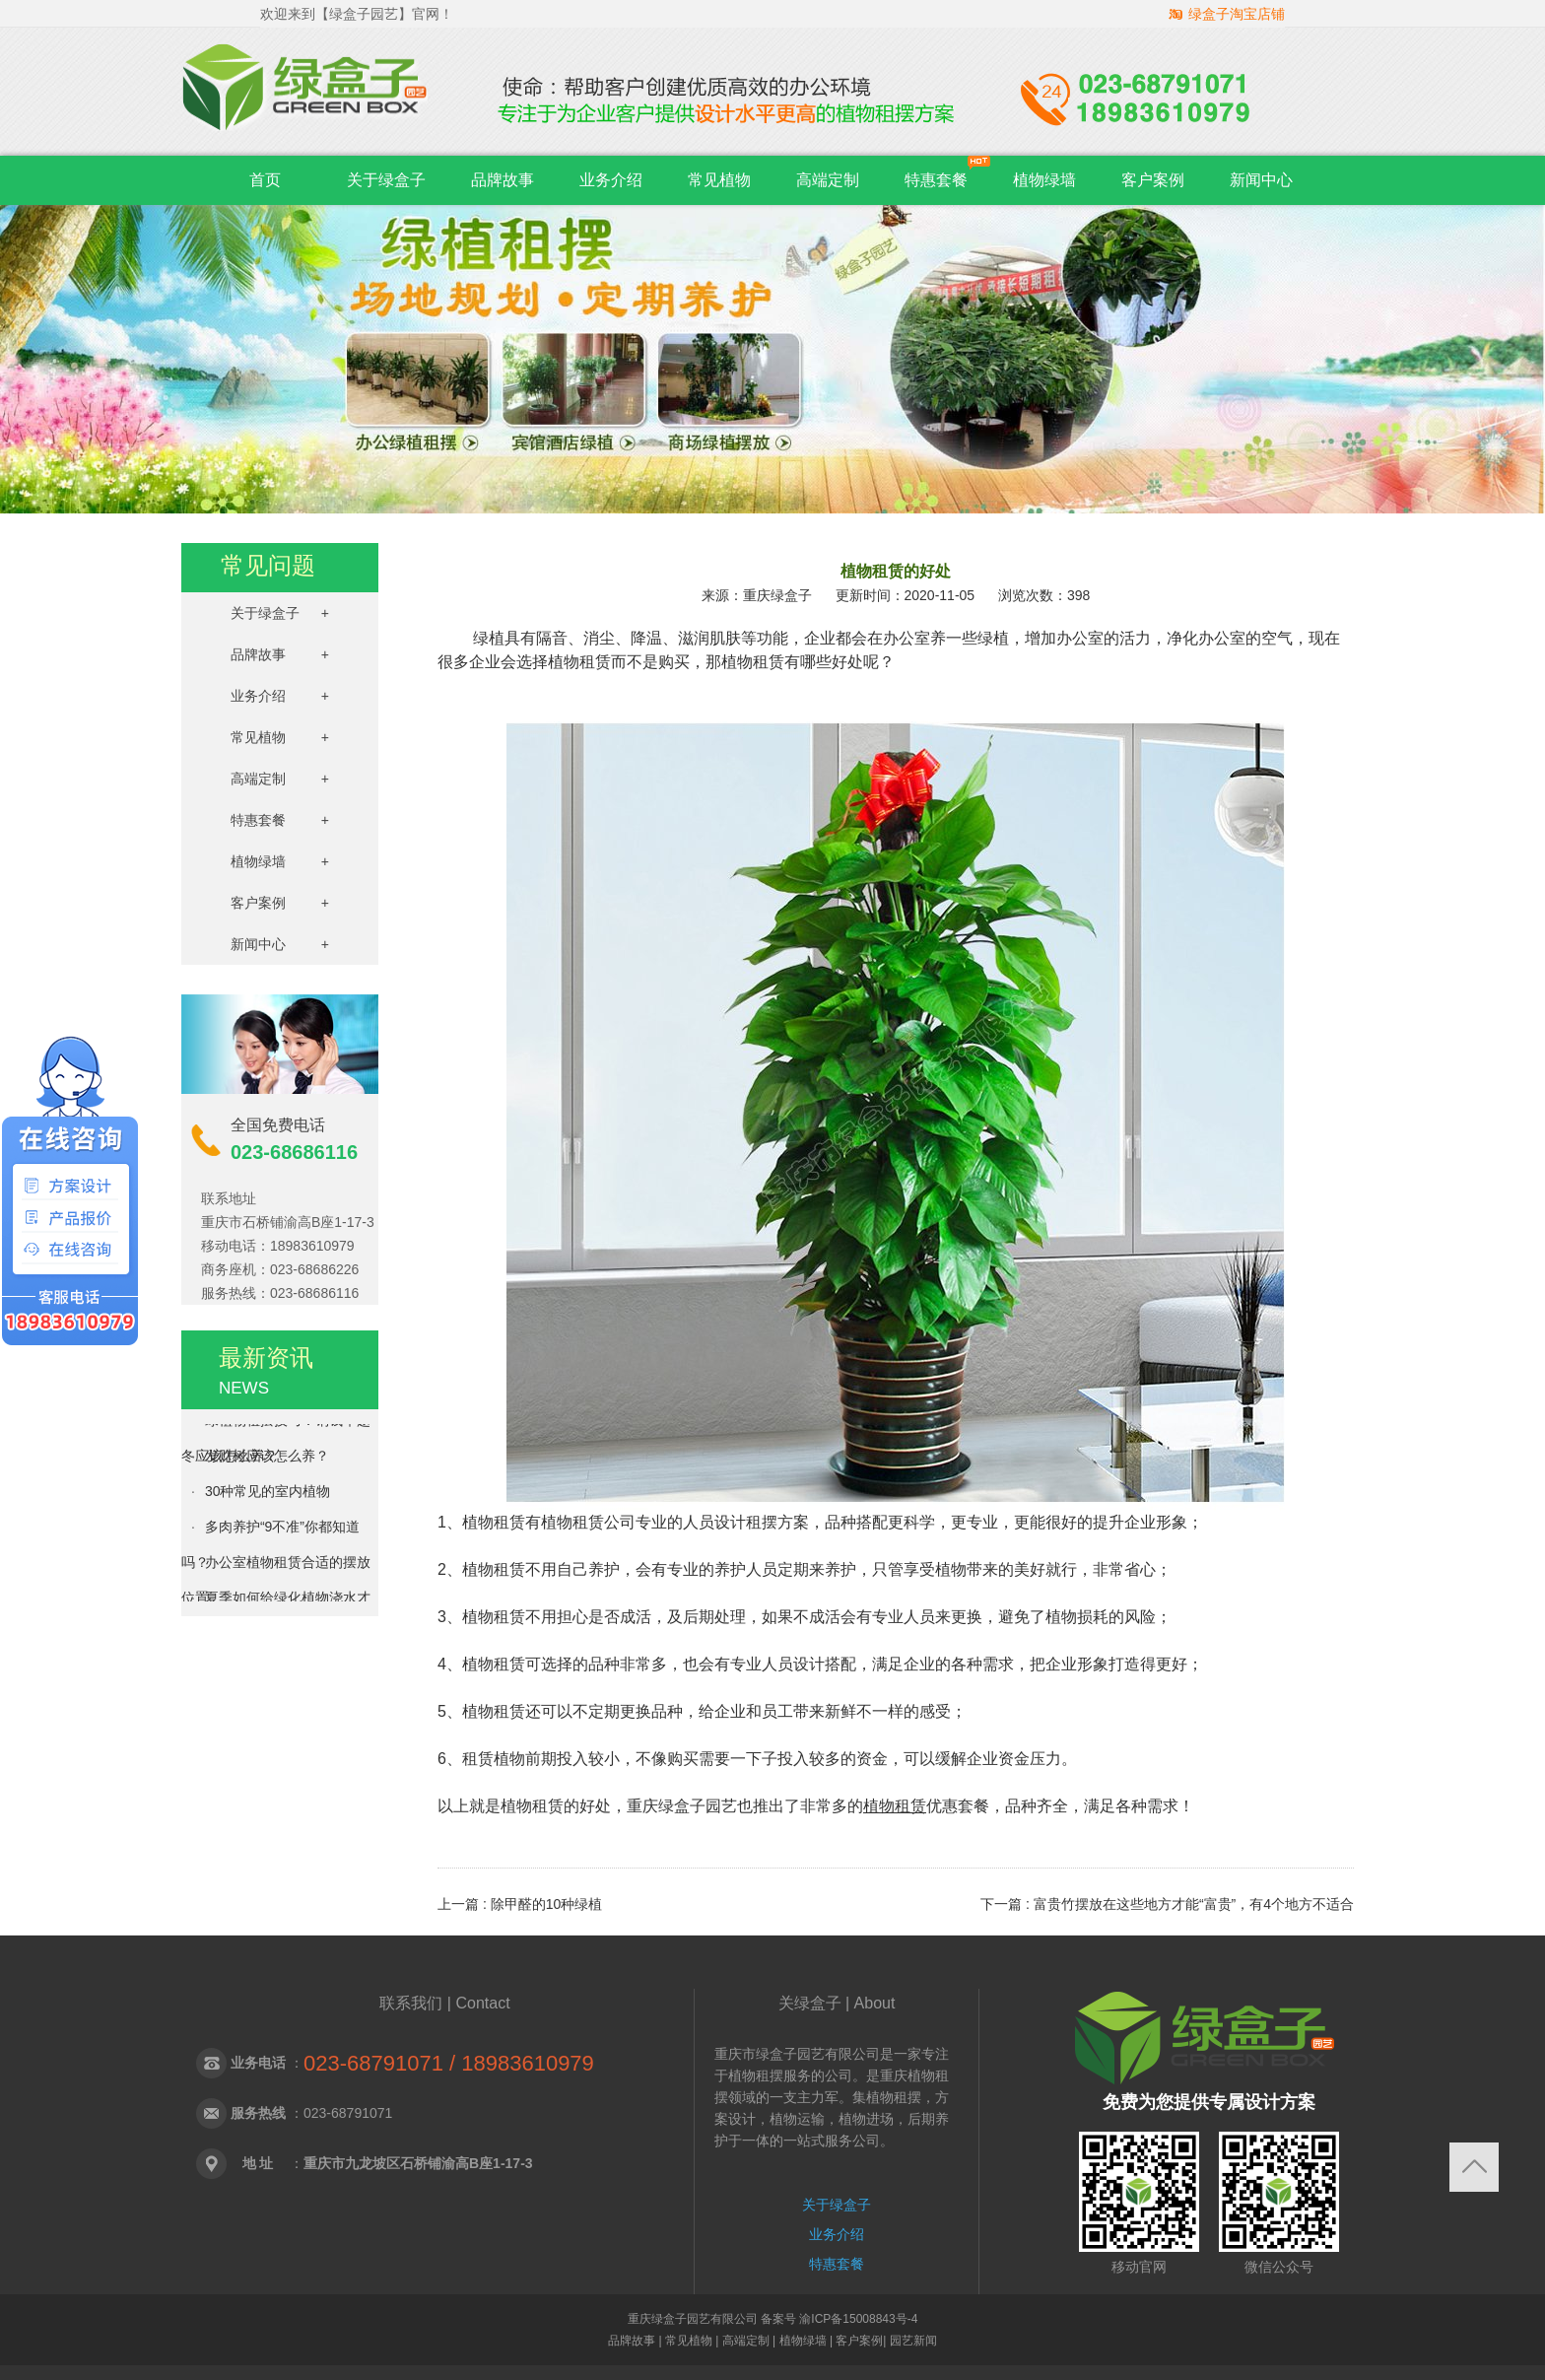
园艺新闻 (913, 2340)
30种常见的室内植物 (268, 1494)
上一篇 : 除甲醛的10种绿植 (519, 1904)
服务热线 (258, 2113)
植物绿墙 (1044, 179)
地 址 (258, 2163)
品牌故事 (502, 179)
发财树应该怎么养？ (267, 1458)
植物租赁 (894, 1806)
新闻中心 (1261, 179)
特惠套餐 (936, 179)
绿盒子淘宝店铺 (1236, 14)
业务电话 (258, 2063)
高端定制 (827, 179)
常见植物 (719, 179)
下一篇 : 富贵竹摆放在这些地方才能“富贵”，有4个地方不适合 (1167, 1904)
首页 (265, 179)
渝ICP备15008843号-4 (856, 2319)
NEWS (244, 1388)
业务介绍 (610, 179)
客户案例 (1152, 179)
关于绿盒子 (386, 179)
